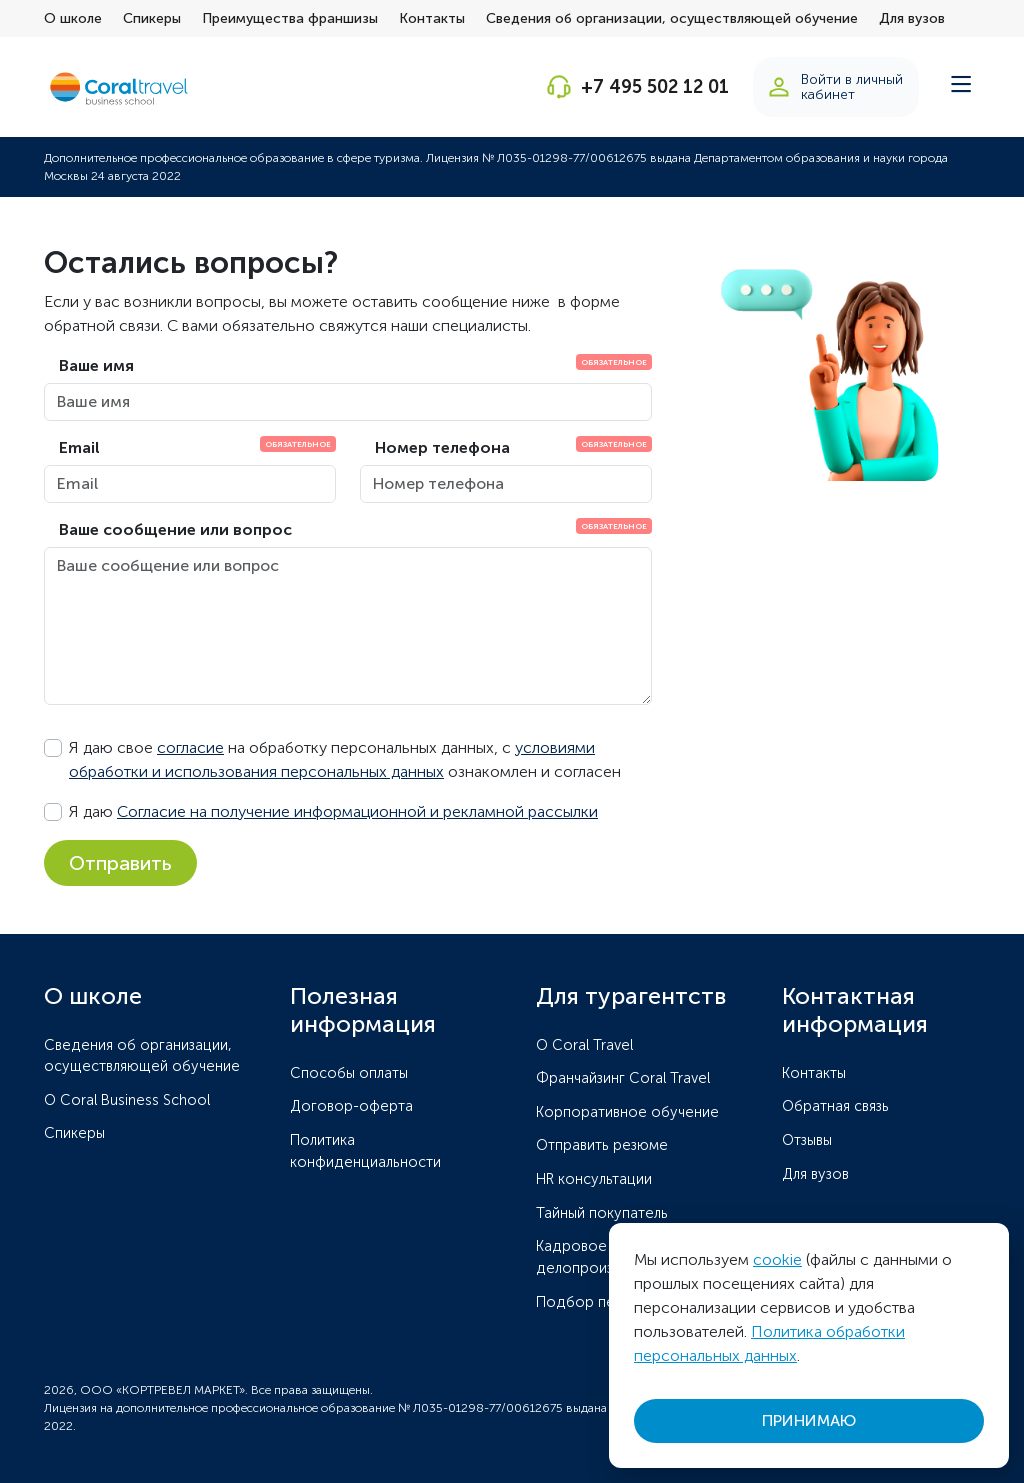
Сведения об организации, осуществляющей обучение (672, 18)
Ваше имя (96, 365)
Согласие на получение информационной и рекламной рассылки (357, 811)
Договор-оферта (351, 1106)
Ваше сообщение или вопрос (175, 529)
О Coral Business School (127, 1100)
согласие (190, 747)
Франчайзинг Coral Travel (623, 1078)
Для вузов (912, 18)
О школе (73, 18)
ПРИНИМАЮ (809, 1420)
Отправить (120, 863)
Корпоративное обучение (627, 1112)
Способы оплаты (349, 1073)
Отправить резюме (602, 1145)
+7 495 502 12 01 (655, 87)
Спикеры (152, 18)
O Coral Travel (584, 1045)
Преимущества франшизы (290, 18)
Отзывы (807, 1140)
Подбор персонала (604, 1302)
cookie (777, 1259)
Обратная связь (835, 1106)
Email (79, 447)
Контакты (432, 18)
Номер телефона (442, 447)
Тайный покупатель (602, 1213)
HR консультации (594, 1179)
